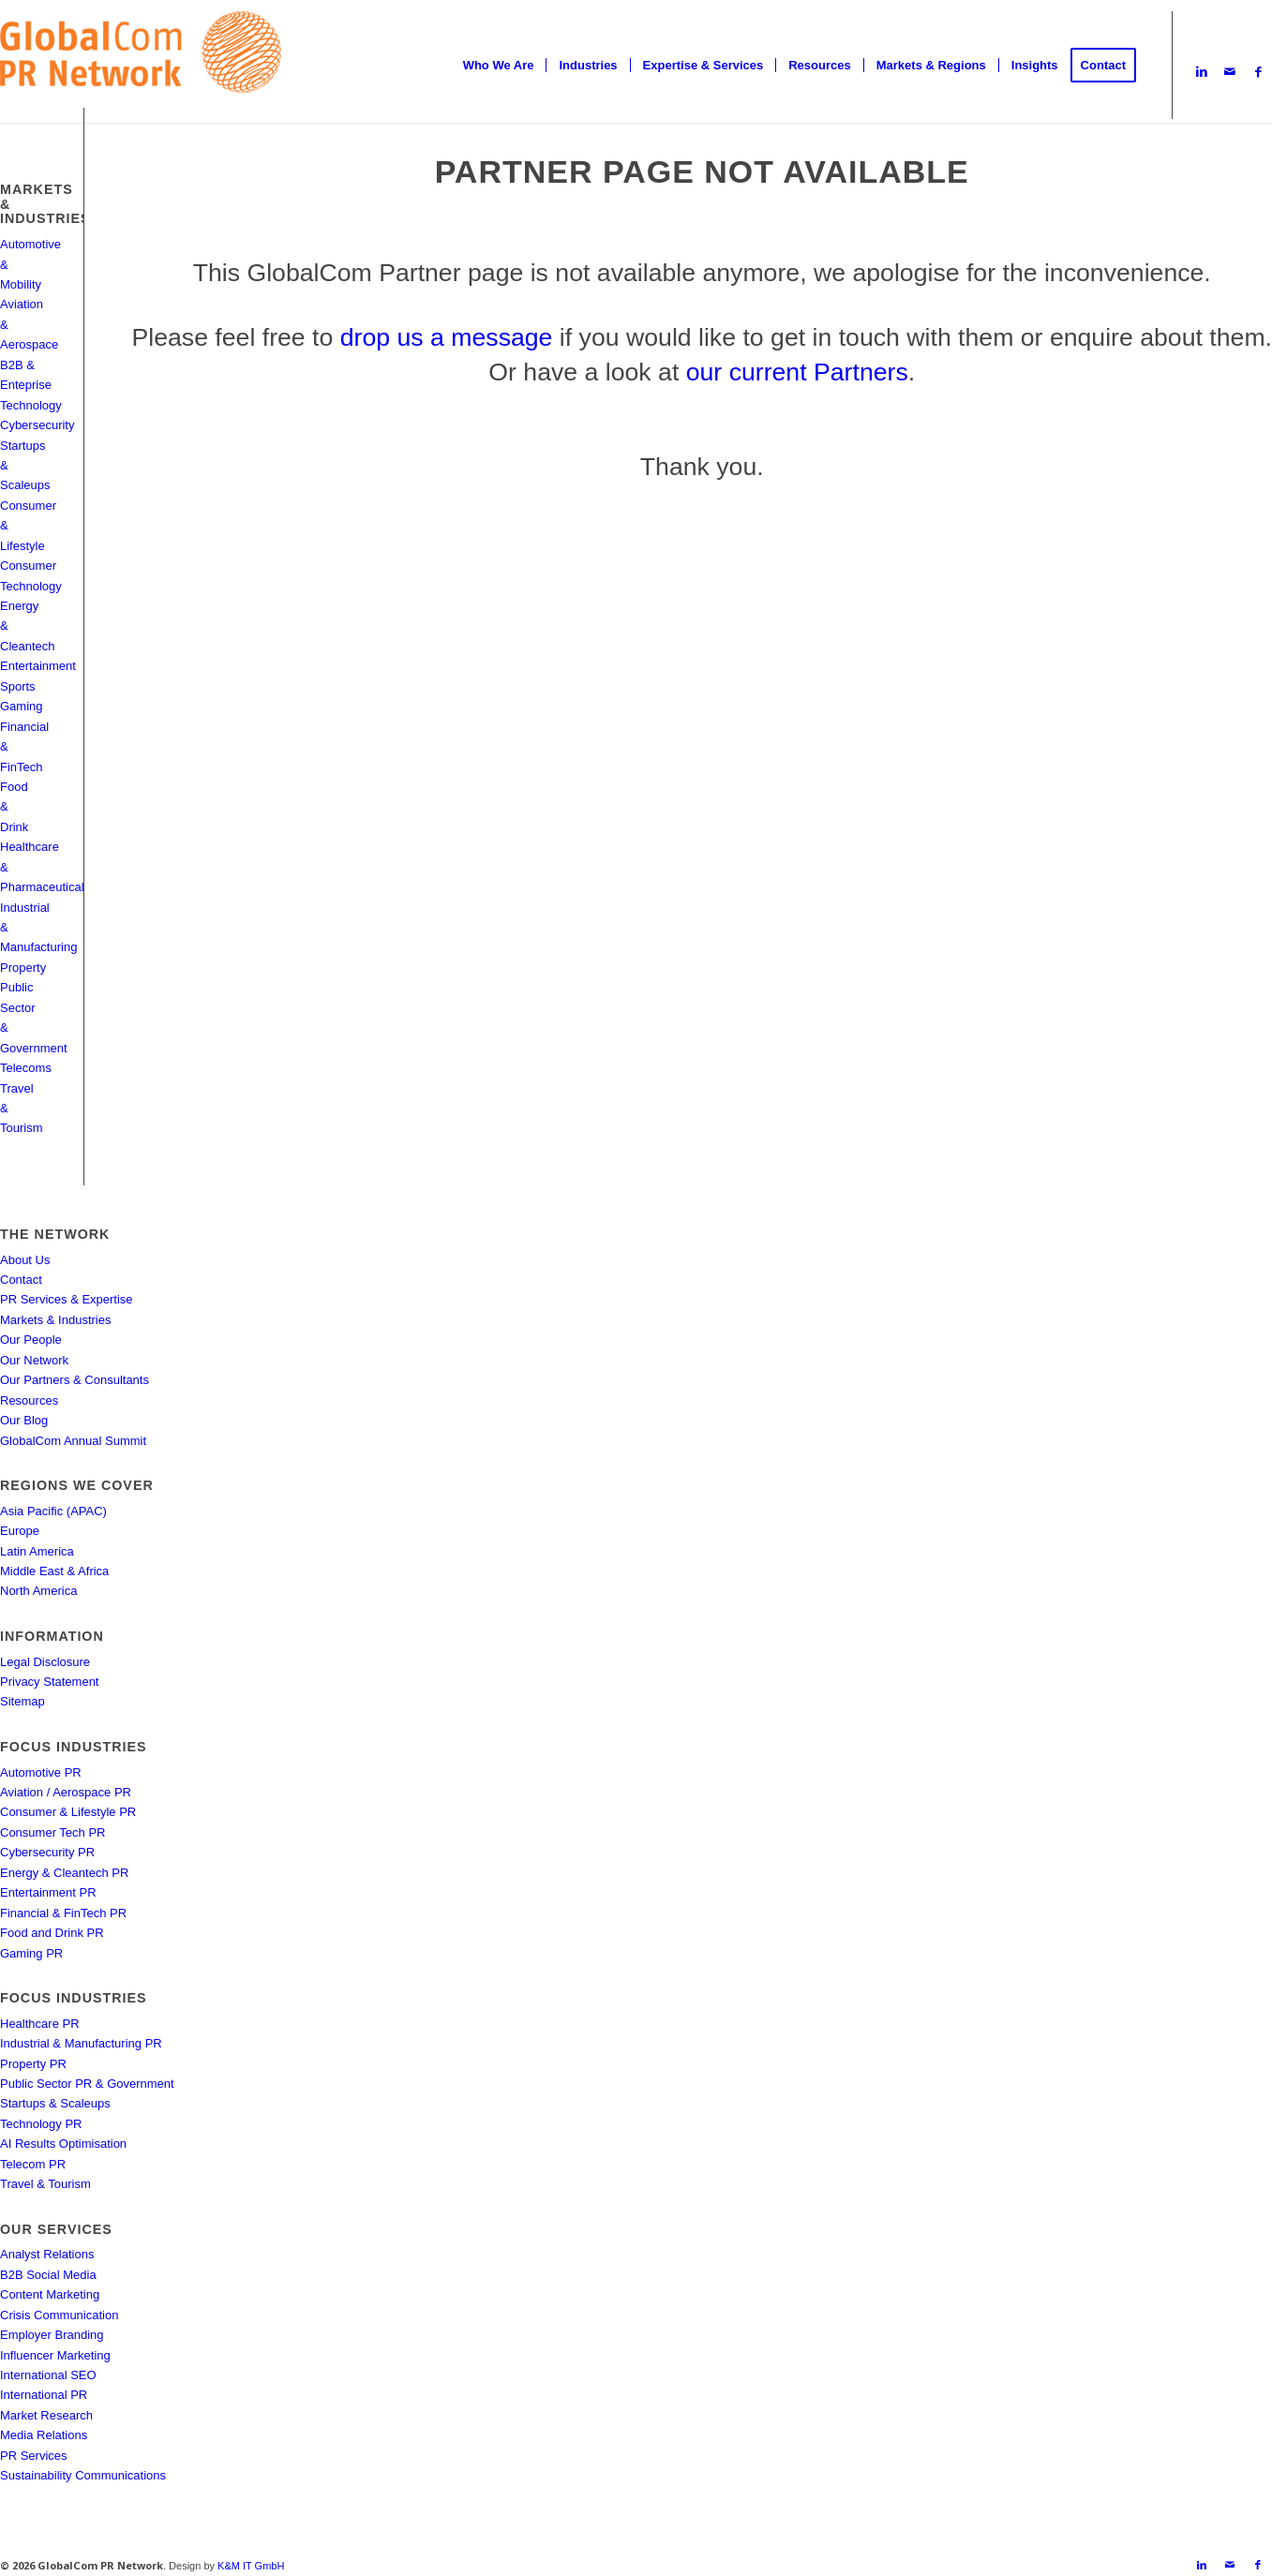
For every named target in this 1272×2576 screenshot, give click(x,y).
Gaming (21, 706)
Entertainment (38, 666)
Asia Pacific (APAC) (53, 1511)
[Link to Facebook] (1258, 72)
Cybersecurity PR (47, 1852)
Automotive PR (41, 1772)
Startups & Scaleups (55, 2103)
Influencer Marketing (55, 2355)
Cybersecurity (37, 425)
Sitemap (22, 1701)
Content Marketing (49, 2294)
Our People (31, 1340)
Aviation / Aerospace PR (65, 1792)
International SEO (48, 2375)
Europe (19, 1531)
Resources (29, 1400)
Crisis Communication (59, 2315)
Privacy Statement (49, 1682)
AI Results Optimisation (63, 2144)
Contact (21, 1280)
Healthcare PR (40, 2024)
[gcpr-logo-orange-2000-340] (140, 65)
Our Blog (24, 1420)
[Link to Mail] (1230, 72)
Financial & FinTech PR (63, 1913)
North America (38, 1591)
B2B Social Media (48, 2275)
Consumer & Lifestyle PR (68, 1812)
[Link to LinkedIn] (1202, 72)
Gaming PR (31, 1953)
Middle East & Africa (54, 1571)
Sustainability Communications (83, 2475)
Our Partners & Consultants (74, 1380)
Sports (18, 686)
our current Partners (797, 372)
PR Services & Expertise (66, 1299)
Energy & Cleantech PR (64, 1873)
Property (23, 967)
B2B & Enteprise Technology (31, 385)
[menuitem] (498, 65)
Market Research (46, 2415)
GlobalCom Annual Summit (73, 1441)
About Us (25, 1260)
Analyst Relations (47, 2254)
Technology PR (41, 2124)
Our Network (34, 1360)
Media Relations (43, 2435)
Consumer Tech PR (52, 1832)
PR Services (33, 2456)
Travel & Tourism (45, 2184)
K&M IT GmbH (250, 2565)
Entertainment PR (48, 1892)
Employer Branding (52, 2335)
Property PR (33, 2064)
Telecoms (26, 1068)
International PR (43, 2395)
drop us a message (446, 337)
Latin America (37, 1551)
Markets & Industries (56, 1320)
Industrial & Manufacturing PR (81, 2043)
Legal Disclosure (45, 1662)
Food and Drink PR (52, 1933)
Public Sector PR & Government (87, 2084)
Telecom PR (33, 2164)
